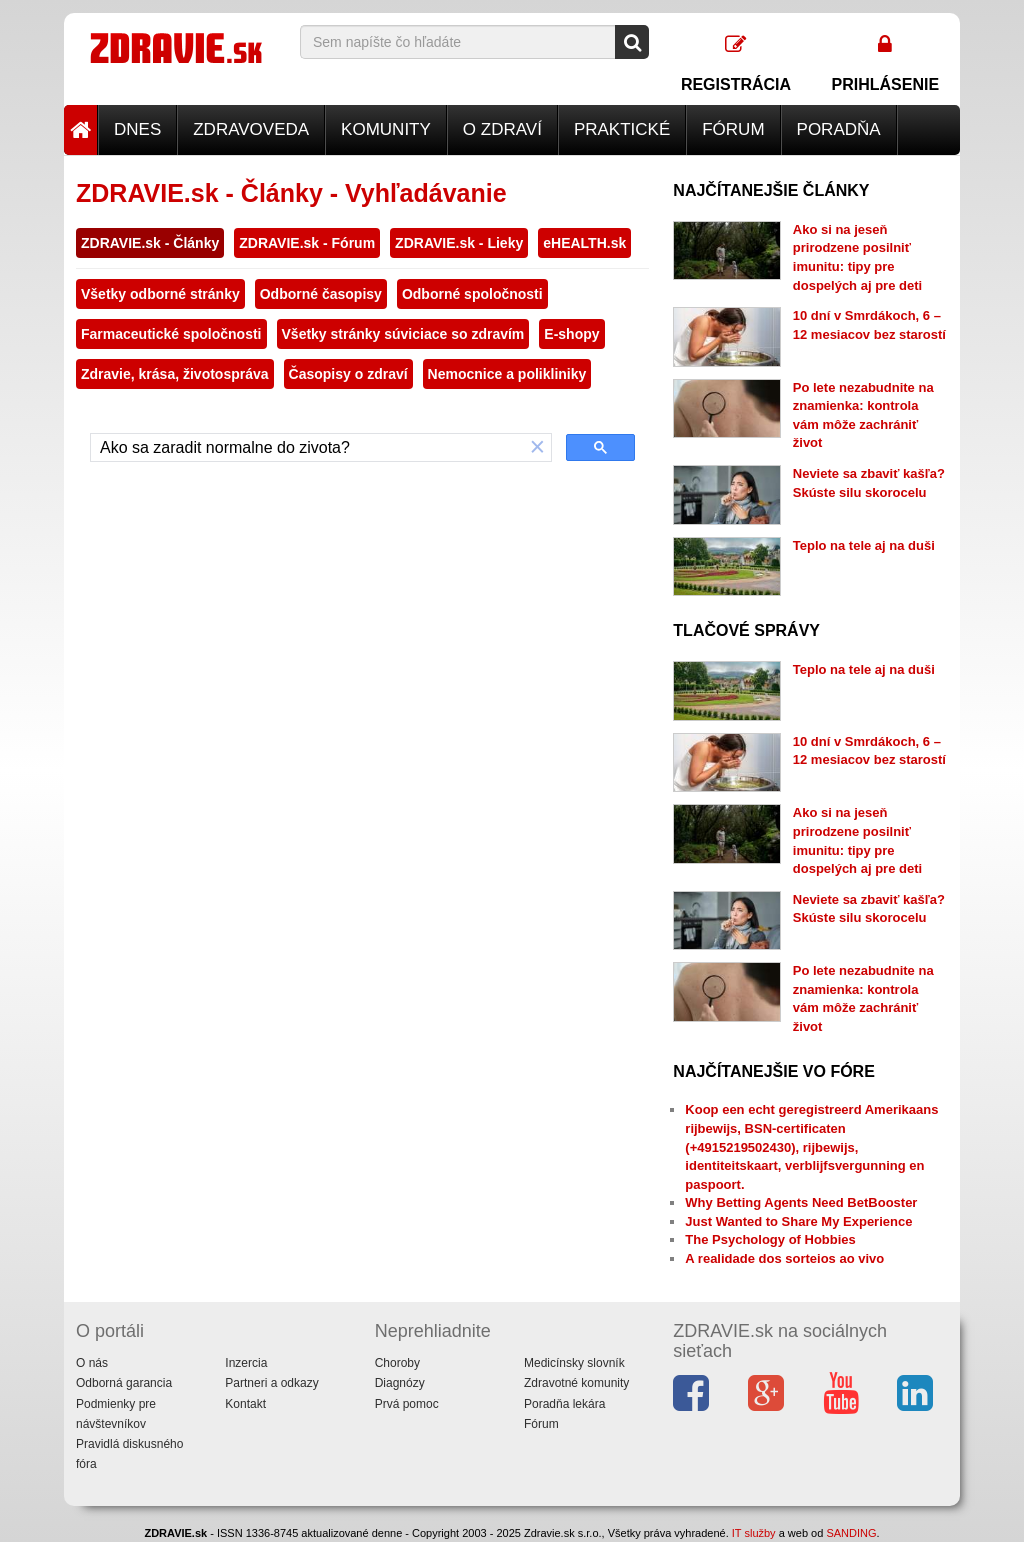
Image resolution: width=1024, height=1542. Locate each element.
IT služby (754, 1533)
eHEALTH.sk (584, 243)
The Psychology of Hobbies (770, 1239)
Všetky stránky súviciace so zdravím (403, 334)
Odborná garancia (124, 1383)
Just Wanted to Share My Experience (798, 1221)
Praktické (622, 129)
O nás (92, 1363)
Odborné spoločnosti (472, 294)
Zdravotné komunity (576, 1383)
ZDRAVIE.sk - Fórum (307, 243)
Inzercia (246, 1363)
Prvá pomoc (407, 1404)
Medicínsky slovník (574, 1363)
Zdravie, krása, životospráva (175, 374)
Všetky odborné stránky (160, 294)
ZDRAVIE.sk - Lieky (459, 243)
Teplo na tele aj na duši (864, 545)
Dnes (137, 129)
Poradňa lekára (564, 1404)
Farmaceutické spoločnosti (171, 334)
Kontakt (245, 1404)
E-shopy (571, 334)
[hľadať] (307, 448)
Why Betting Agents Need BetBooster (801, 1202)
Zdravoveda (251, 129)
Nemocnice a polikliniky (507, 374)
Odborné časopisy (321, 294)
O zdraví (502, 129)
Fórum (733, 129)
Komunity (386, 129)
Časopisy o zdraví (348, 374)
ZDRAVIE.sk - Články (150, 243)
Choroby (397, 1363)
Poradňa (839, 129)
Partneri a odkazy (271, 1383)
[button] (538, 447)
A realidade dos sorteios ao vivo (784, 1258)
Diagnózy (400, 1383)
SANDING (851, 1533)
